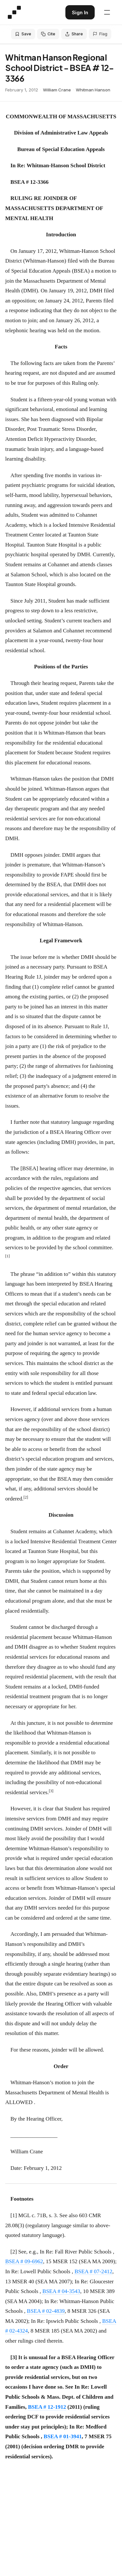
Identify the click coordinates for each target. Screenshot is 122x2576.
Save (23, 33)
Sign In (80, 12)
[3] (13, 2357)
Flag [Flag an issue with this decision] (100, 33)
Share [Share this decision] (74, 33)
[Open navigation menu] (107, 12)
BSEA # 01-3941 (63, 2436)
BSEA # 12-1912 (47, 2407)
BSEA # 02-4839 (46, 2311)
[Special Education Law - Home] (14, 12)
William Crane (57, 89)
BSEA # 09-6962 (24, 2261)
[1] (13, 2215)
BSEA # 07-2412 (93, 2271)
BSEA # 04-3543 (61, 2291)
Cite (48, 33)
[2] (13, 2252)
